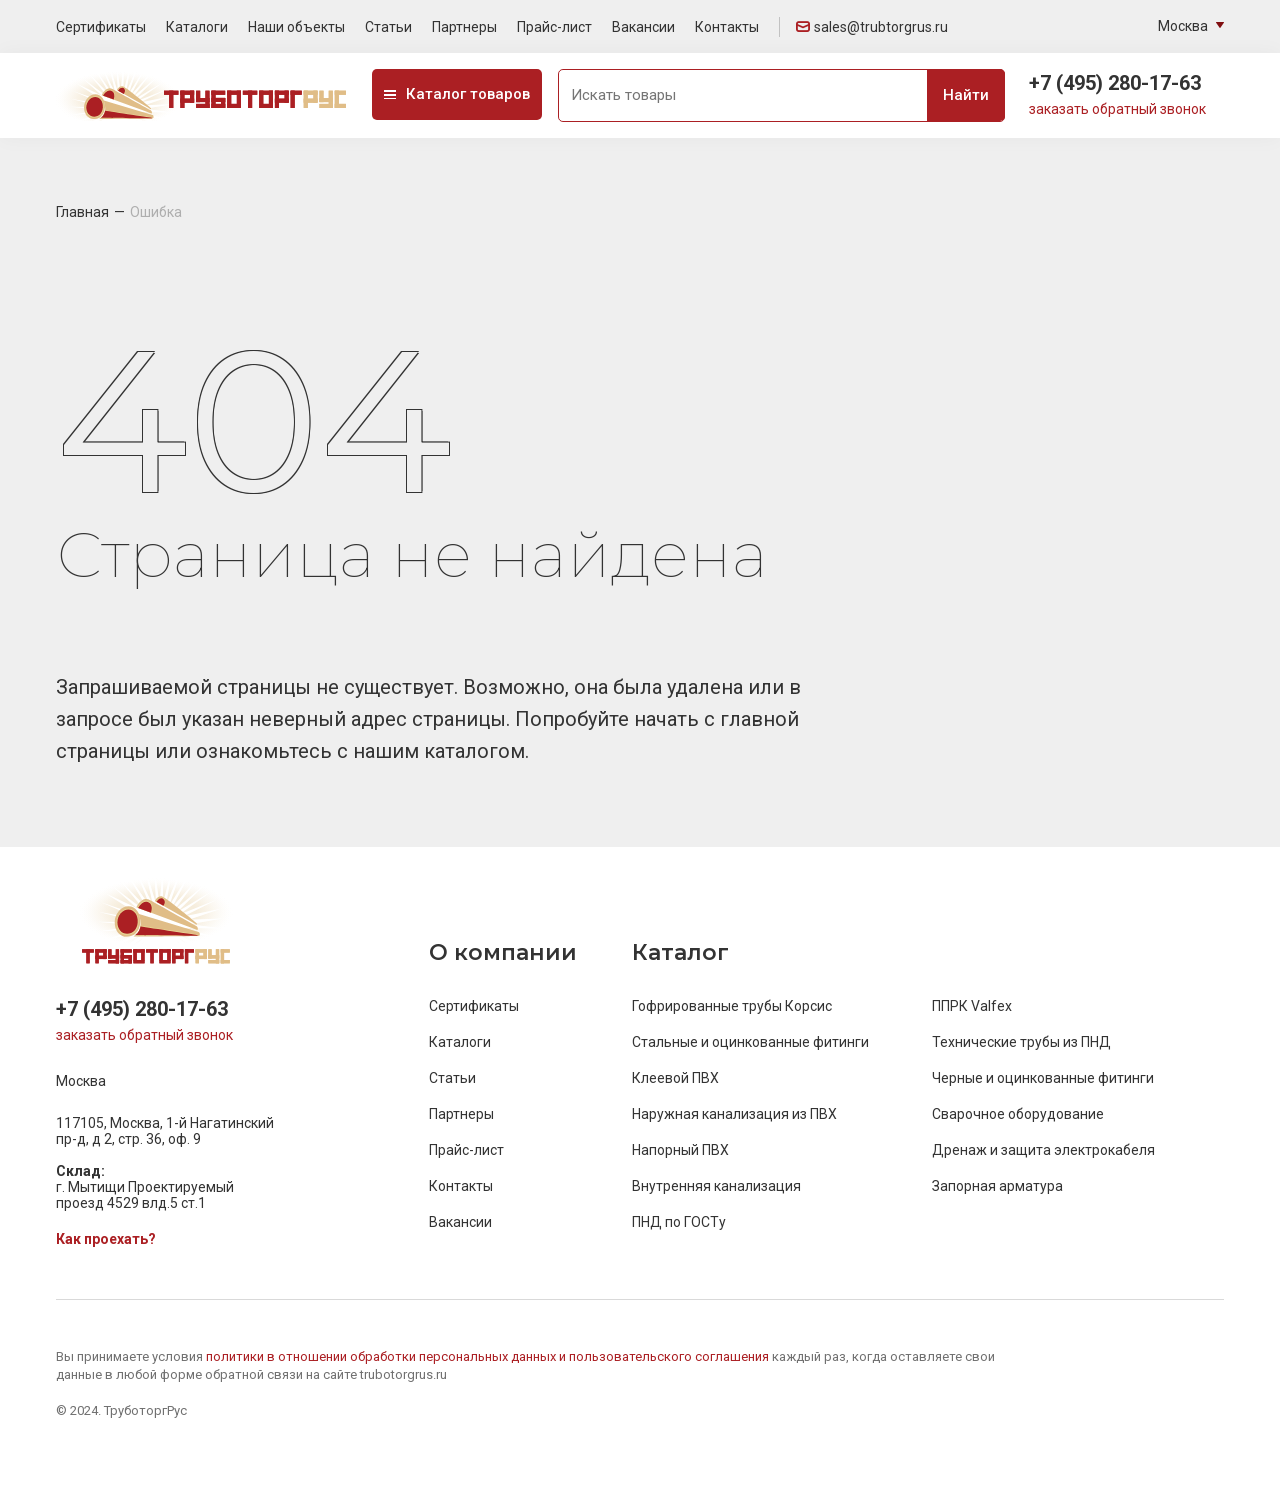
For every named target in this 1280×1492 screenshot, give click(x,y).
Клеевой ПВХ (675, 1078)
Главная (82, 212)
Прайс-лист (554, 27)
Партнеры (464, 27)
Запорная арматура (997, 1186)
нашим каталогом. (441, 751)
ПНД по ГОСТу (679, 1222)
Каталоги (197, 27)
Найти (966, 95)
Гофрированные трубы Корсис (732, 1006)
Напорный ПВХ (680, 1150)
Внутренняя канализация (716, 1186)
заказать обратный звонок (1117, 109)
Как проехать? (106, 1239)
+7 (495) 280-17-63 (1115, 83)
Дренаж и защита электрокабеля (1043, 1150)
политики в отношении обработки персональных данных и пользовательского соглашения (489, 1356)
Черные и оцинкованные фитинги (1043, 1078)
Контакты (727, 27)
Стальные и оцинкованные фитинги (750, 1042)
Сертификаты (101, 27)
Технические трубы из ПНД (1021, 1042)
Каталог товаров (457, 94)
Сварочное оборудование (1018, 1114)
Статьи (388, 27)
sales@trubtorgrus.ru (872, 27)
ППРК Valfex (972, 1006)
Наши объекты (296, 27)
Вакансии (643, 27)
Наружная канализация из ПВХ (734, 1114)
